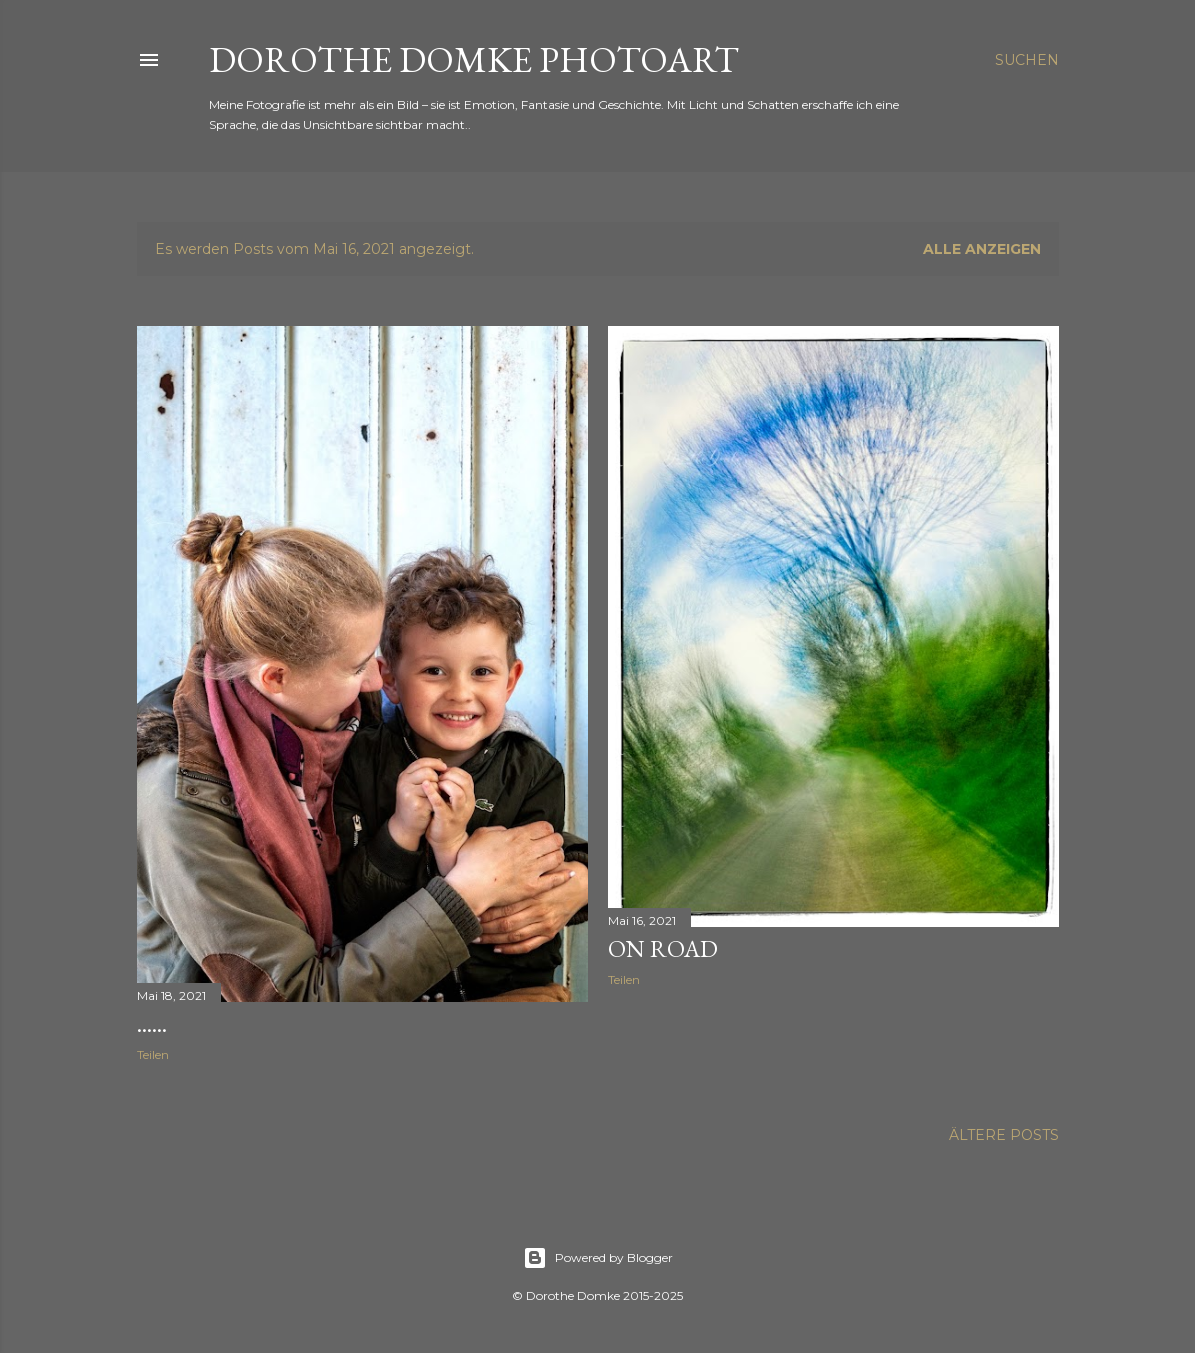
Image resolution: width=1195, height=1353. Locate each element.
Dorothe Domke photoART (474, 59)
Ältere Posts (1004, 1135)
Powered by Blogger (598, 1258)
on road (663, 948)
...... (152, 1023)
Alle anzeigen (982, 249)
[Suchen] (1027, 60)
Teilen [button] (153, 1054)
